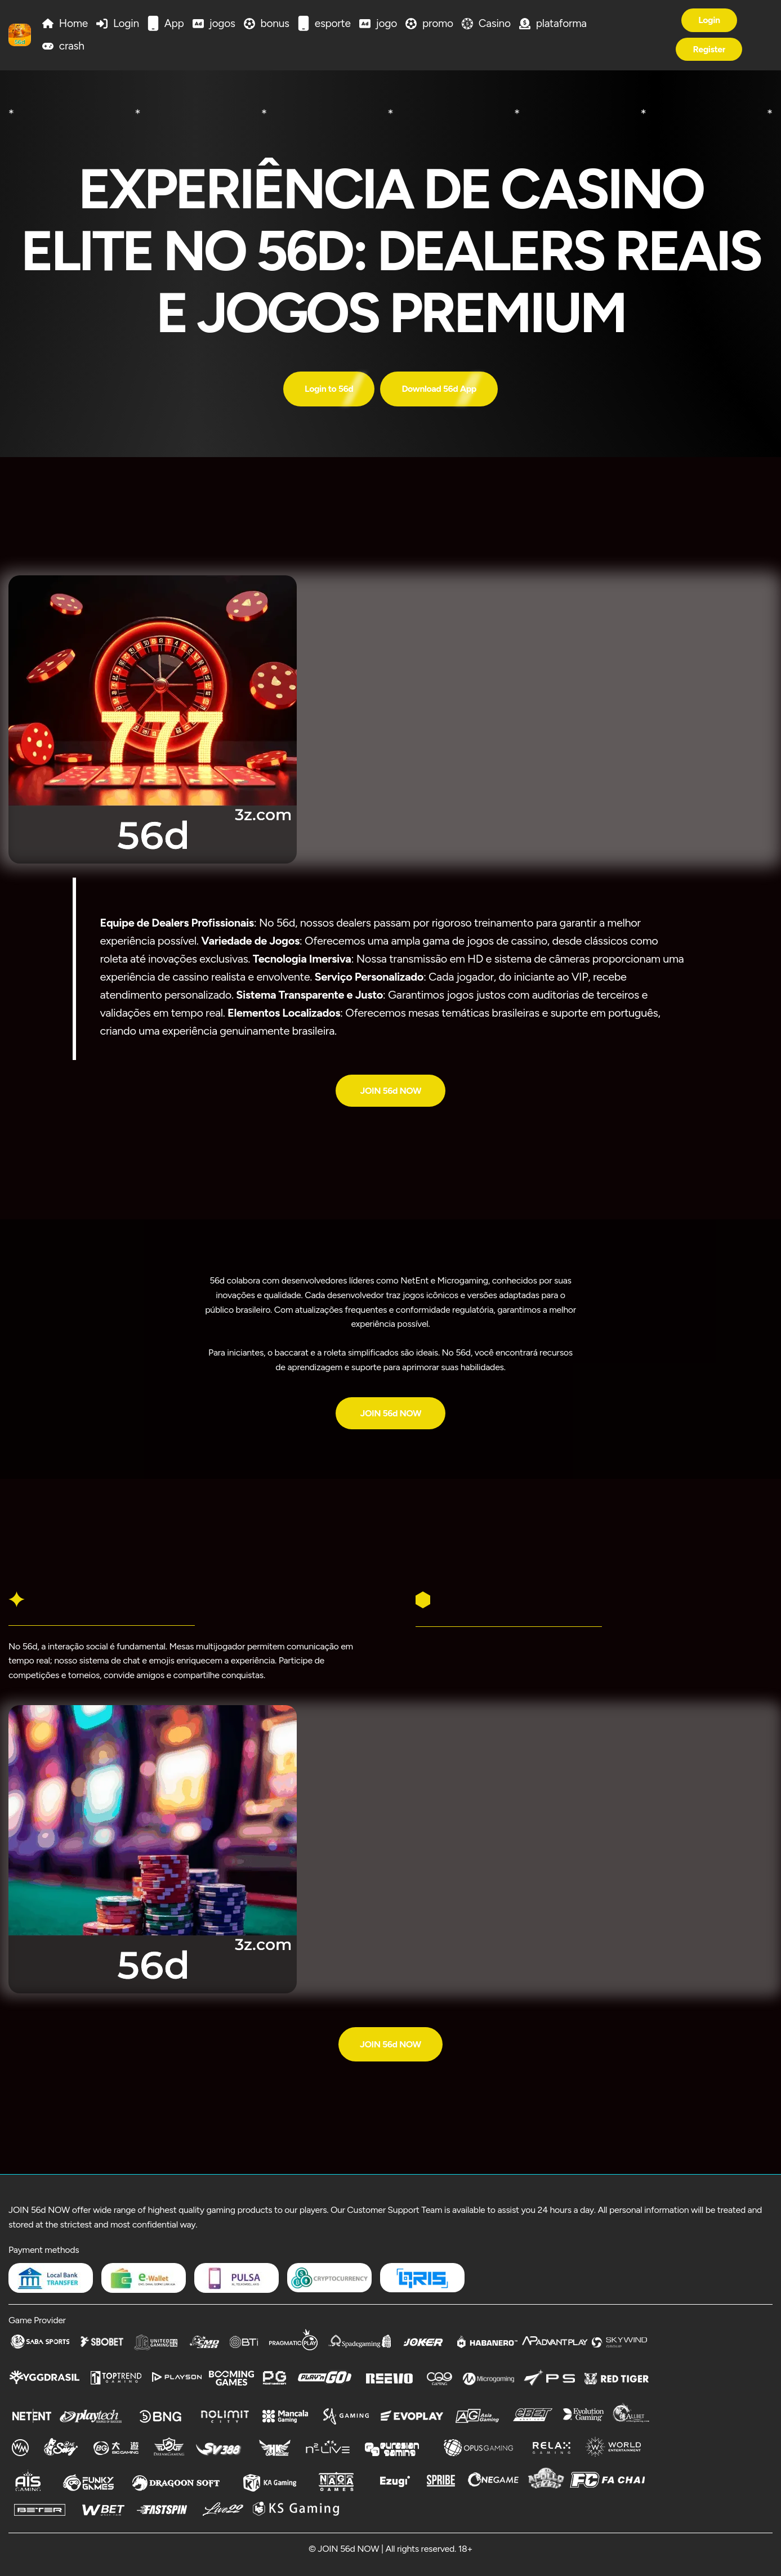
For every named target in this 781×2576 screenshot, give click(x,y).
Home (73, 23)
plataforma (561, 23)
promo (437, 23)
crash (71, 46)
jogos (222, 23)
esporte (333, 23)
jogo (386, 23)
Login (126, 23)
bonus (275, 23)
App (174, 23)
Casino (495, 23)
